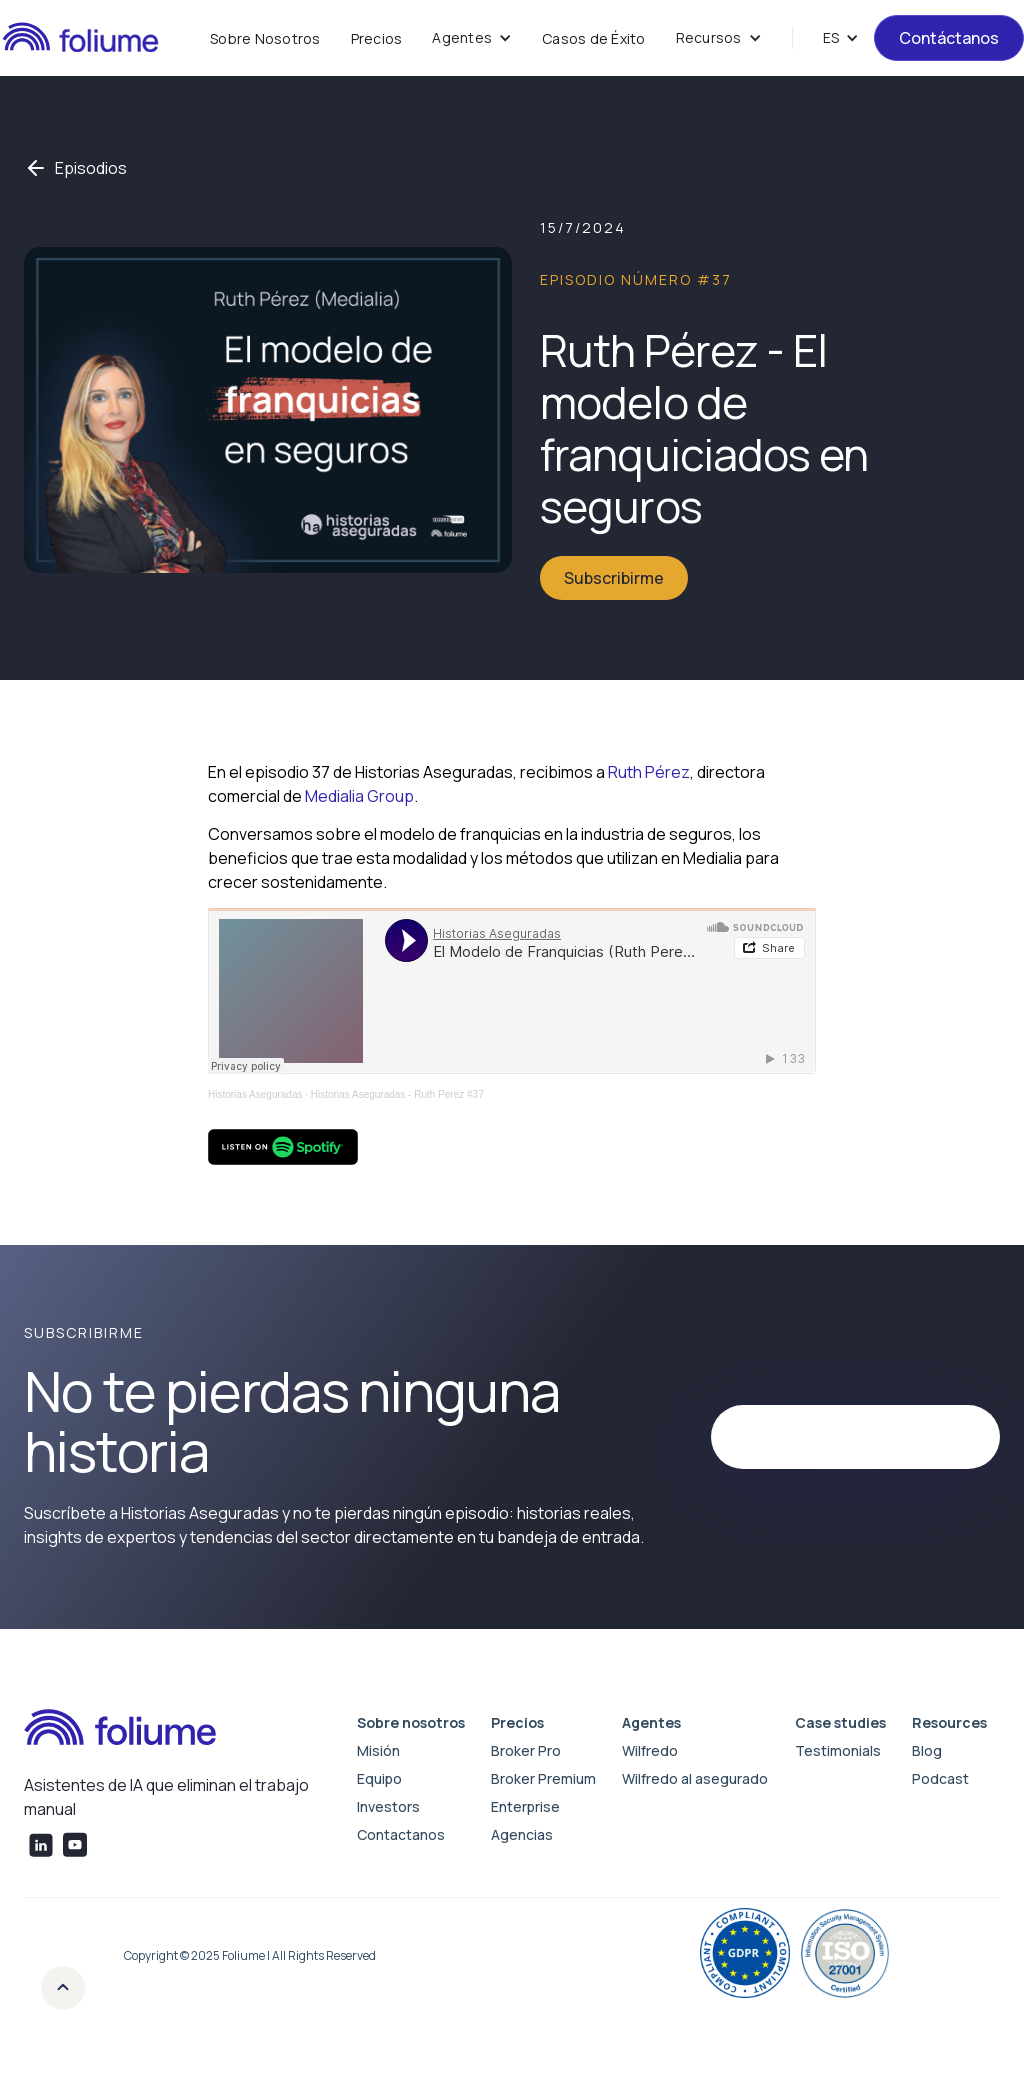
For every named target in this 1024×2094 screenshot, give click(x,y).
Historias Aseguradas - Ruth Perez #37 (397, 1094)
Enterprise (525, 1806)
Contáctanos (949, 38)
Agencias (522, 1834)
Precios (377, 38)
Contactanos (401, 1834)
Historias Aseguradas (255, 1094)
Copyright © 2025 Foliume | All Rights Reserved (250, 1955)
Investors (388, 1806)
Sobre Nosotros (265, 38)
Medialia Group (359, 796)
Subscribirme (614, 578)
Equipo (379, 1778)
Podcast (940, 1778)
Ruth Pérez (649, 772)
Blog (927, 1750)
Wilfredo (650, 1750)
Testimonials (838, 1750)
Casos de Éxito (594, 38)
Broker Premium (543, 1778)
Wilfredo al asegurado (695, 1778)
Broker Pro (526, 1750)
